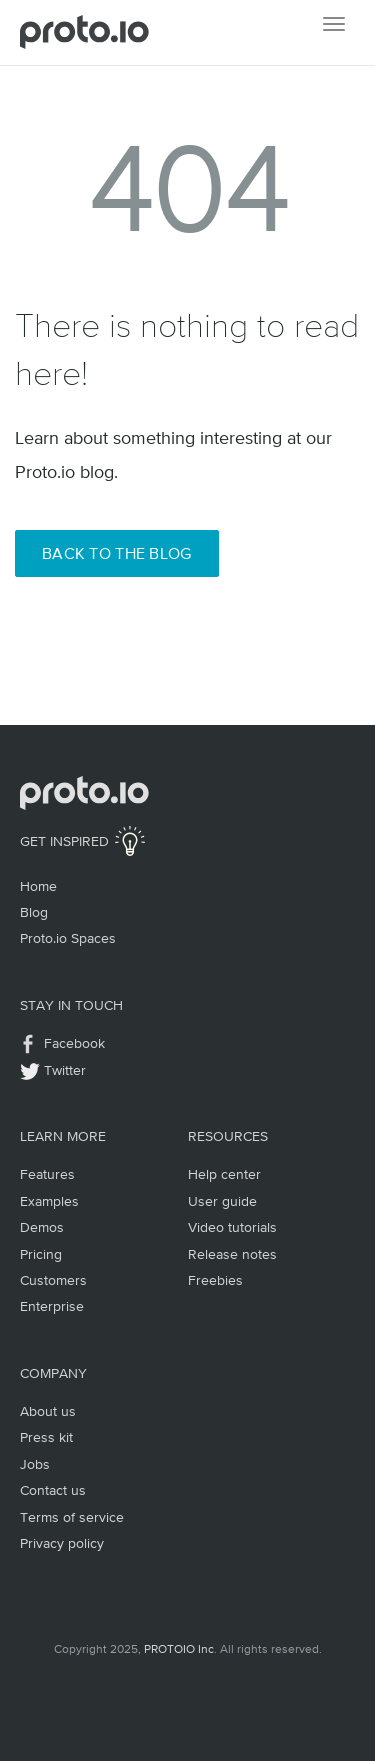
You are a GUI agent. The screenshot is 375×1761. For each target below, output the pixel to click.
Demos (42, 1227)
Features (47, 1174)
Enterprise (52, 1306)
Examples (49, 1201)
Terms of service (72, 1517)
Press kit (46, 1437)
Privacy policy (62, 1543)
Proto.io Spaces (68, 938)
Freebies (215, 1280)
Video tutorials (232, 1227)
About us (48, 1411)
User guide (222, 1201)
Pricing (41, 1254)
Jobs (35, 1464)
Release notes (232, 1254)
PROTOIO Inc (179, 1649)
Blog (34, 912)
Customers (53, 1280)
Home (38, 886)
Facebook (74, 1043)
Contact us (53, 1490)
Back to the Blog (117, 553)
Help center (224, 1174)
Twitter (65, 1070)
